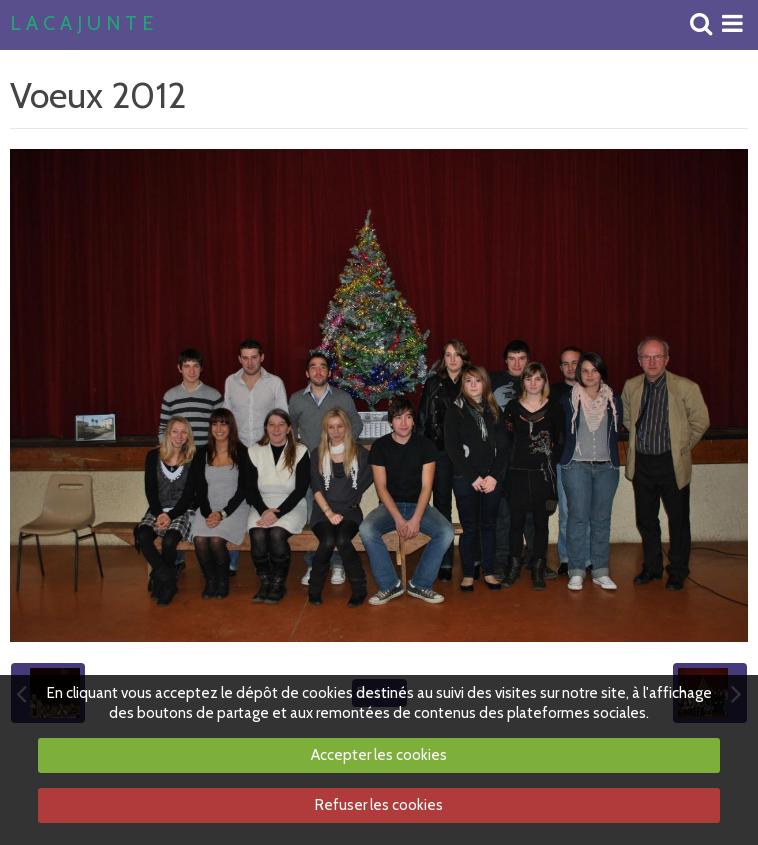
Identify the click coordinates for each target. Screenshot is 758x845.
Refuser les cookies (379, 805)
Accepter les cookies (379, 755)
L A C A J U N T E (81, 24)
